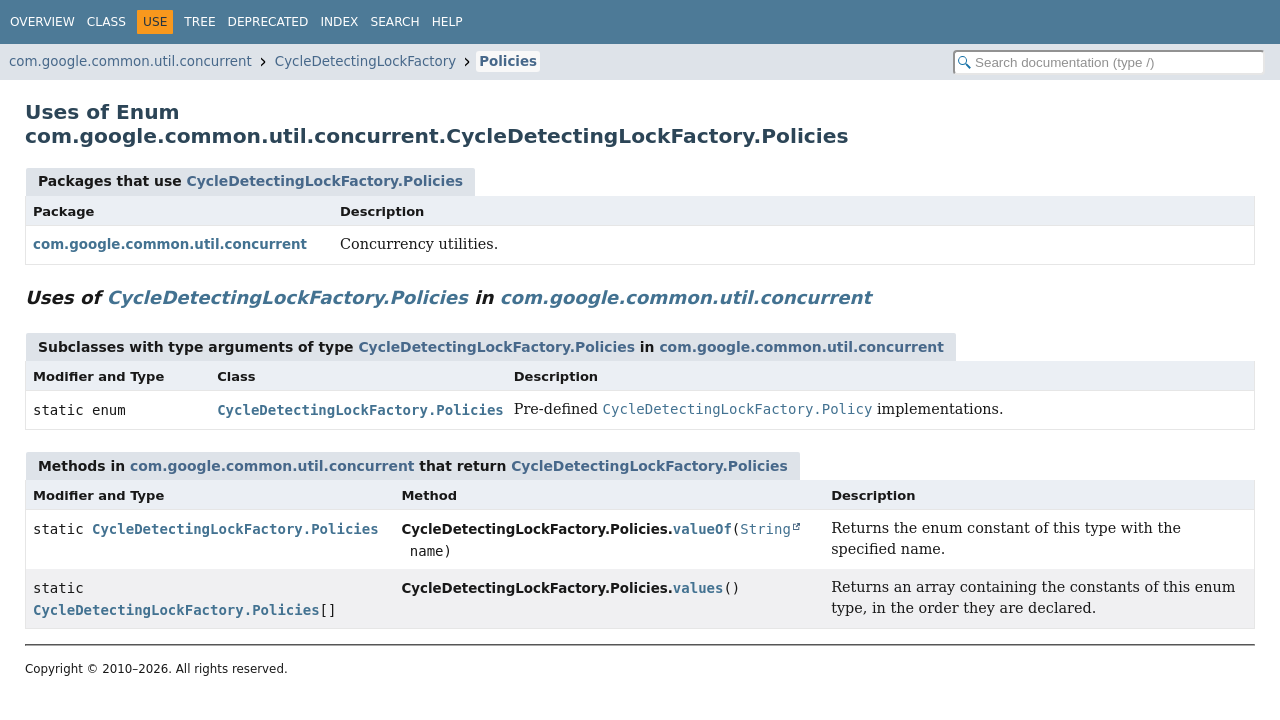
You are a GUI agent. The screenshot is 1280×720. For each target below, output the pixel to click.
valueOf (702, 529)
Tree (199, 22)
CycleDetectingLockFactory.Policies (324, 181)
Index (339, 22)
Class (106, 22)
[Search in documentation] (1109, 62)
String (765, 529)
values (698, 588)
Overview (42, 22)
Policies (508, 61)
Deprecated (268, 22)
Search (394, 22)
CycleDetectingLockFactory (365, 61)
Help (447, 22)
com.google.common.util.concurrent (130, 61)
